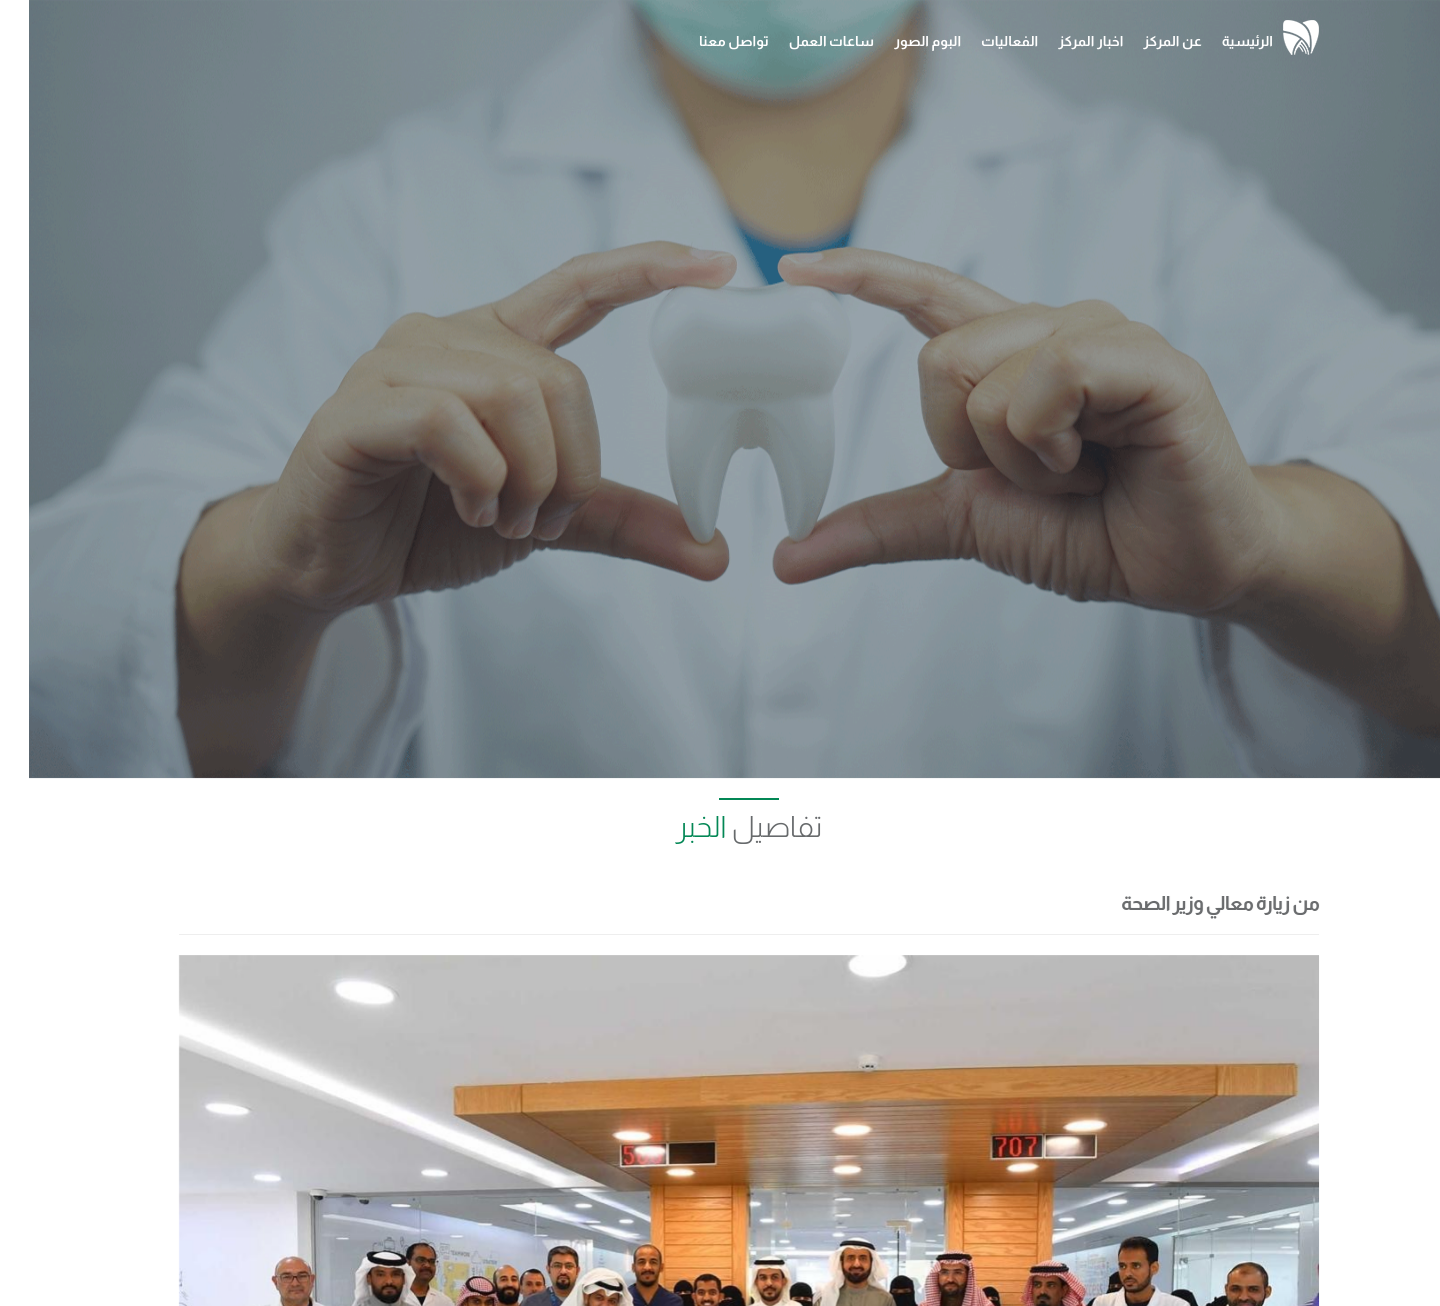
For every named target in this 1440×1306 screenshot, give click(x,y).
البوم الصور (898, 41)
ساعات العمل (802, 41)
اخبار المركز (1061, 41)
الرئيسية (1218, 41)
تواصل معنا (705, 41)
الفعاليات (980, 41)
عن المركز (1143, 41)
